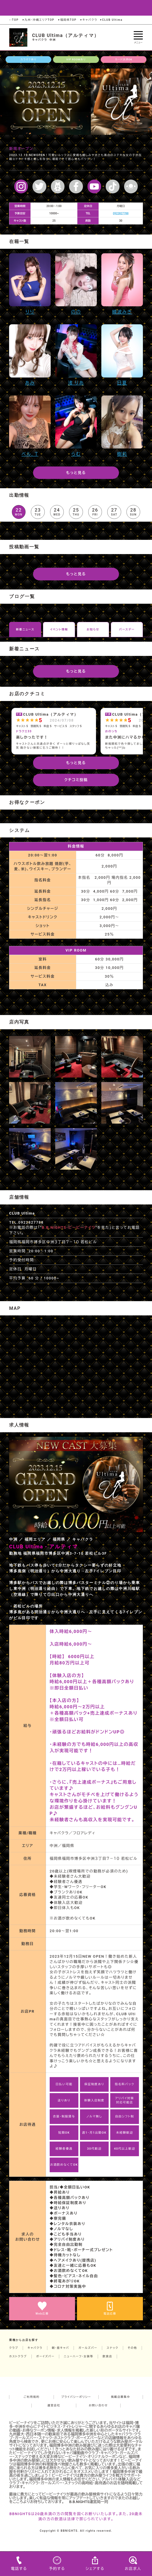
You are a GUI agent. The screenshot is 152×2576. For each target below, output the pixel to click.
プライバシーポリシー (76, 2396)
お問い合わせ (98, 2405)
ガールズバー (87, 2347)
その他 (132, 2347)
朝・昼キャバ (60, 2347)
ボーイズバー (45, 2356)
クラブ (13, 2347)
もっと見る (76, 473)
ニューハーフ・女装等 (78, 2356)
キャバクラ (88, 19)
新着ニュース (25, 629)
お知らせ (93, 629)
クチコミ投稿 (76, 780)
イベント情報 (59, 629)
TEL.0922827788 (26, 1222)
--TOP (14, 19)
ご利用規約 (32, 2396)
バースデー (127, 629)
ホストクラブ (18, 2356)
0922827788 (121, 213)
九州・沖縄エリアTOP (38, 19)
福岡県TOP (66, 19)
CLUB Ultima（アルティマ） (65, 35)
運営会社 (54, 2405)
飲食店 (107, 2356)
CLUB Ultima (111, 19)
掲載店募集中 (120, 2396)
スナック (112, 2347)
